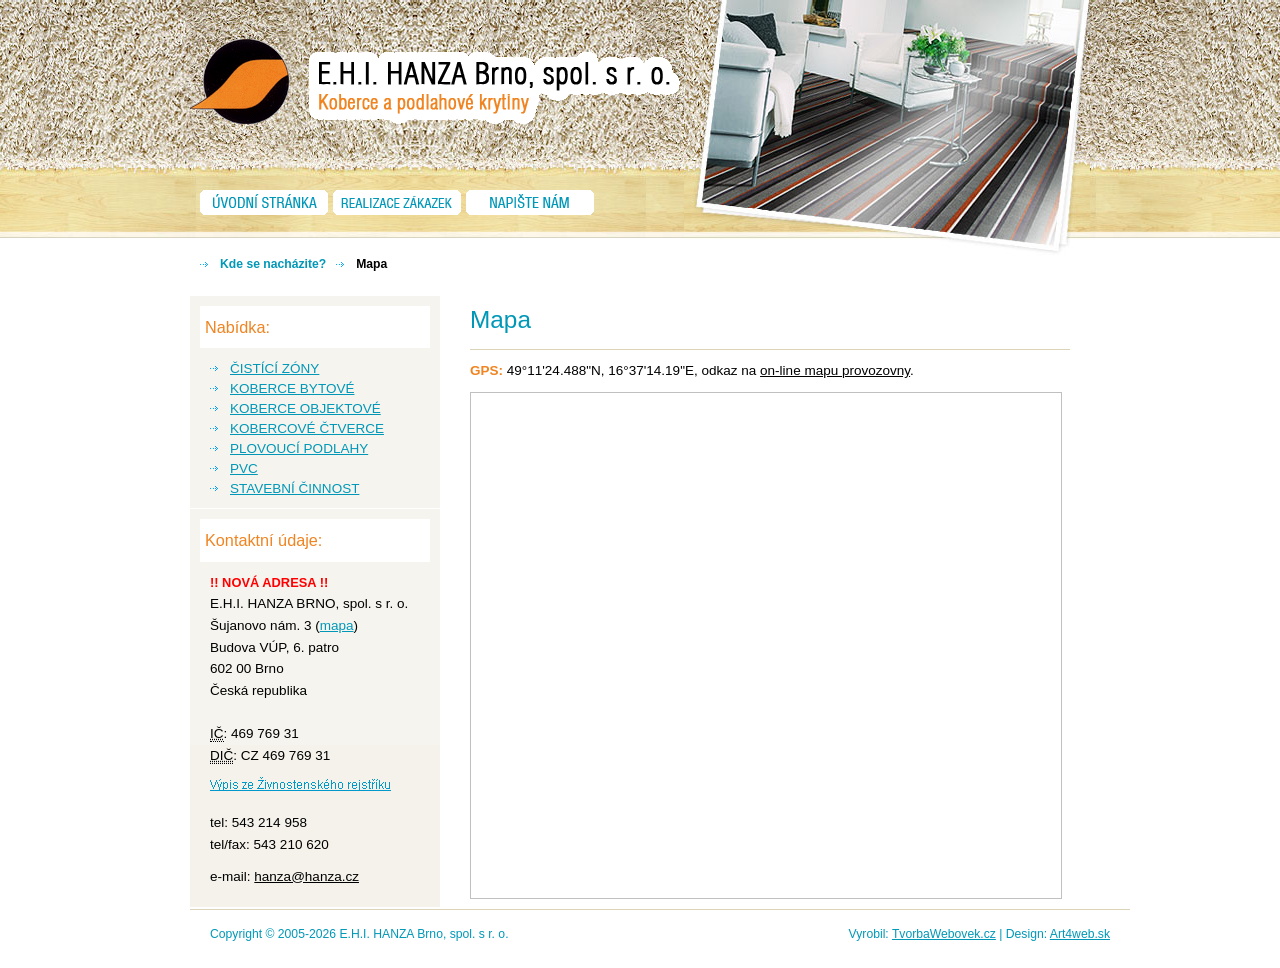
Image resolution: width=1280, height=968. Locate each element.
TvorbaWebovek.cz (944, 934)
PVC (244, 468)
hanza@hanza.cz (306, 876)
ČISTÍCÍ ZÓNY (274, 368)
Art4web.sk (1080, 934)
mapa (337, 625)
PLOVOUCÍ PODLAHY (299, 448)
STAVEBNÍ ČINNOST (294, 488)
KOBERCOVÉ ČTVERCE (307, 428)
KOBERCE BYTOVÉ (292, 388)
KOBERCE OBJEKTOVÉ (305, 408)
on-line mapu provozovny (835, 370)
